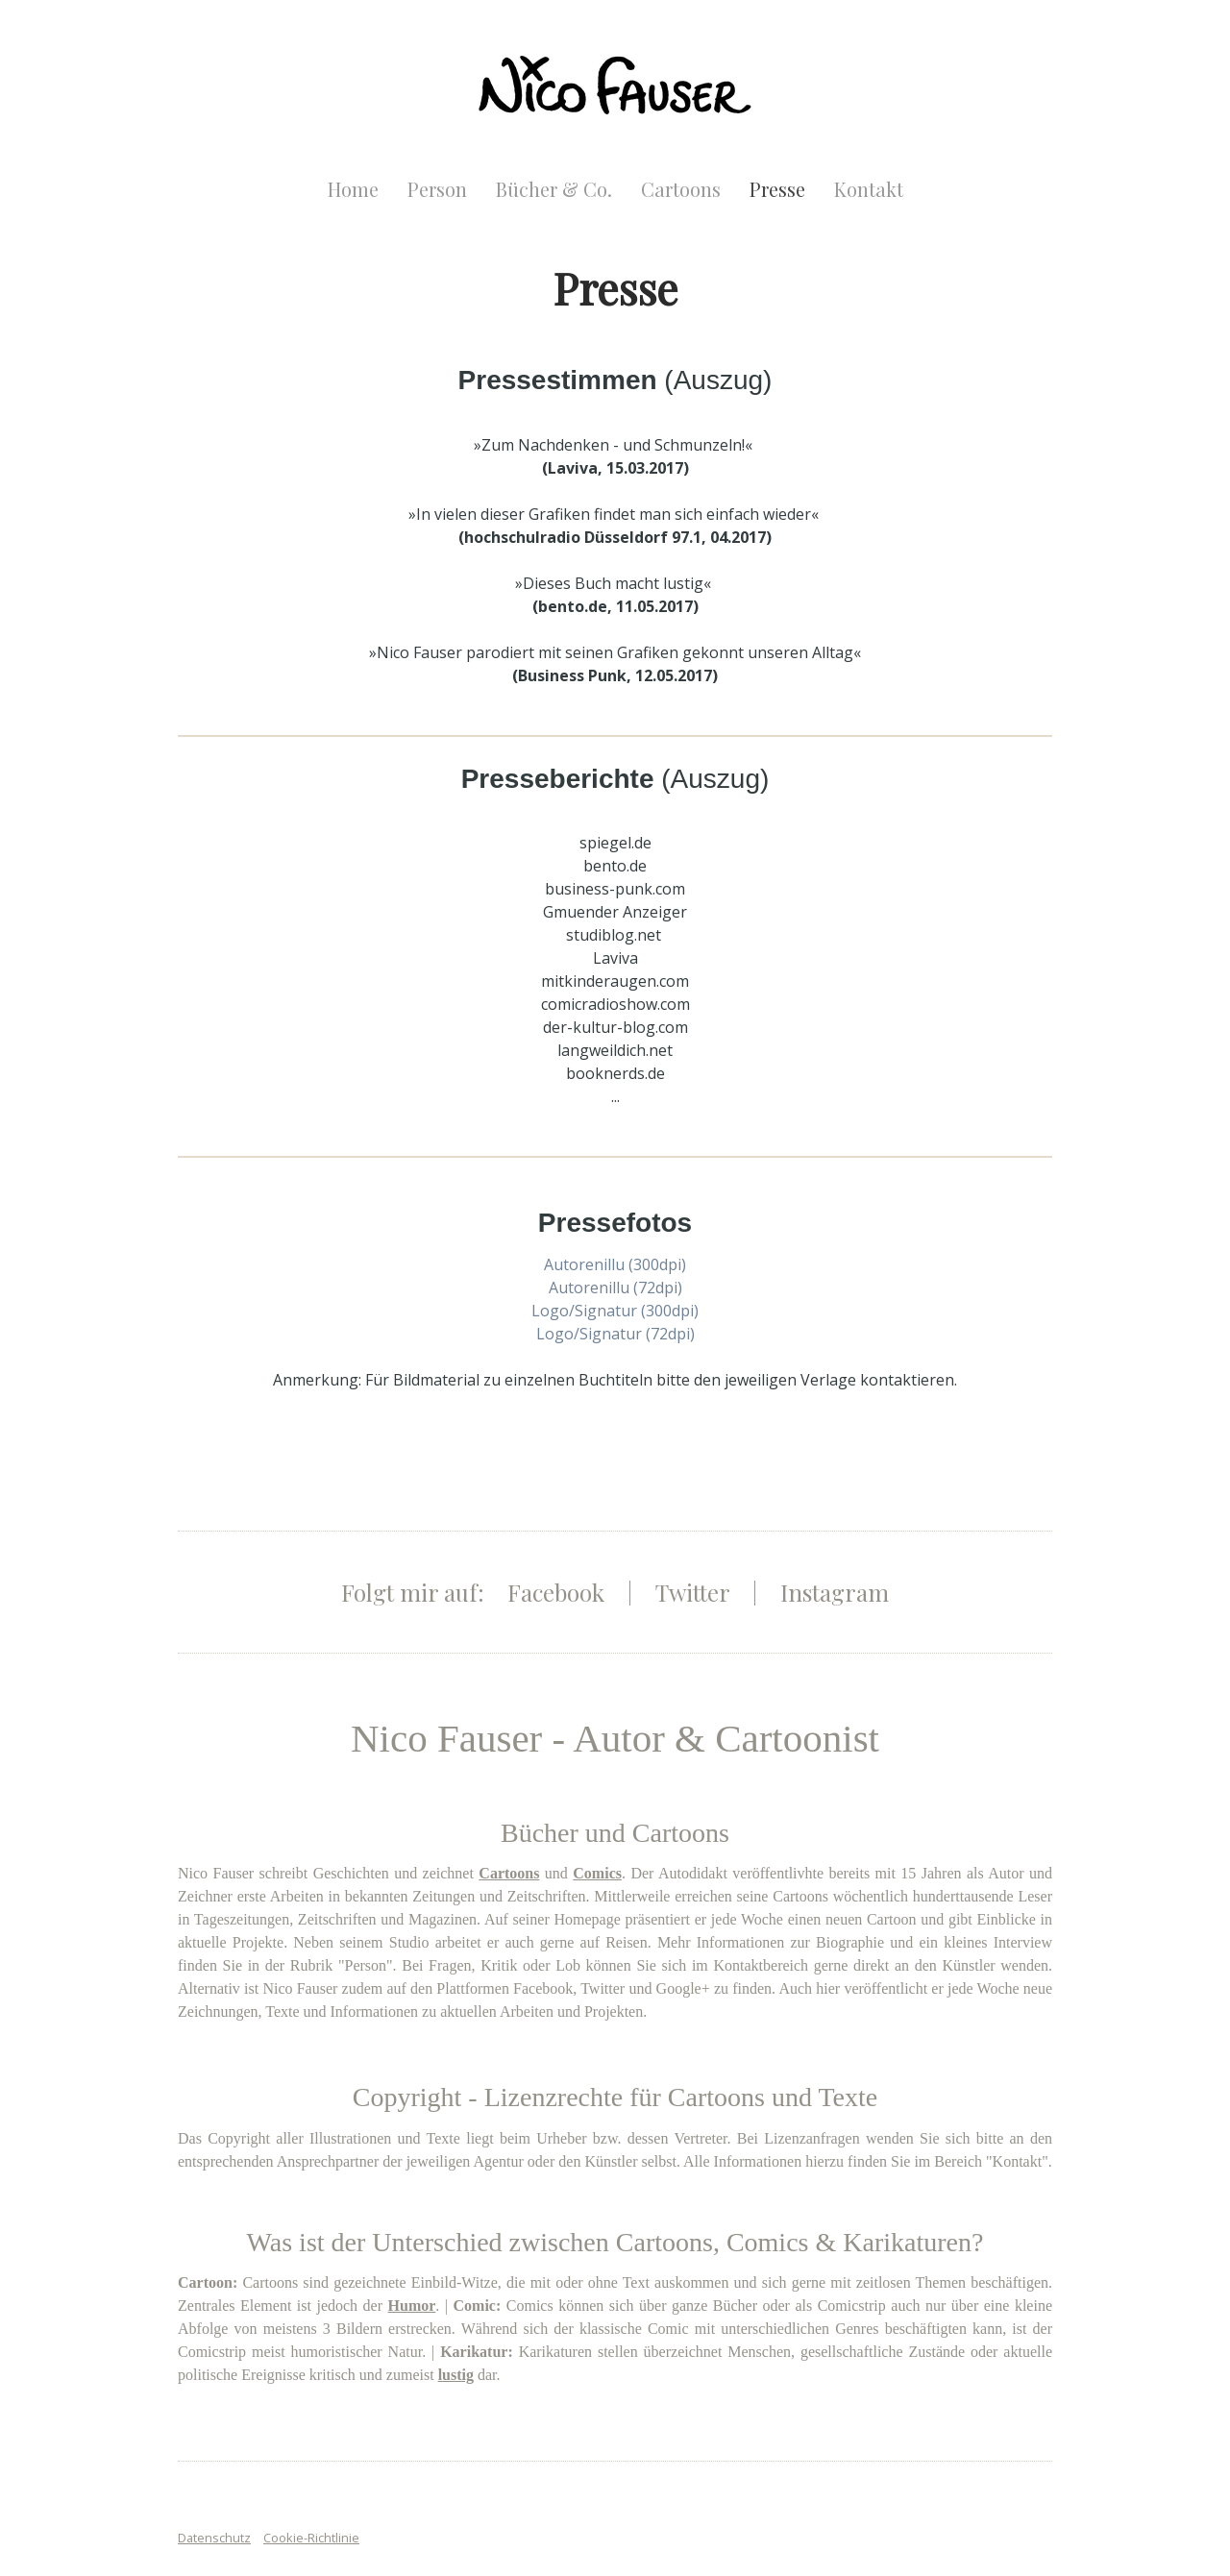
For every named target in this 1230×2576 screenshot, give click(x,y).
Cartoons (681, 189)
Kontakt (868, 189)
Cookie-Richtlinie (311, 2537)
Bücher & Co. (554, 189)
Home (353, 189)
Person (437, 189)
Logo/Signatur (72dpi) (615, 1333)
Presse (777, 189)
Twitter (692, 1592)
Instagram (834, 1592)
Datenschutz (214, 2537)
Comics (597, 1873)
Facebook (555, 1592)
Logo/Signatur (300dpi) (615, 1310)
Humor (412, 2305)
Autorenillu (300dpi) (615, 1264)
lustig (456, 2375)
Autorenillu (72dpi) (615, 1287)
